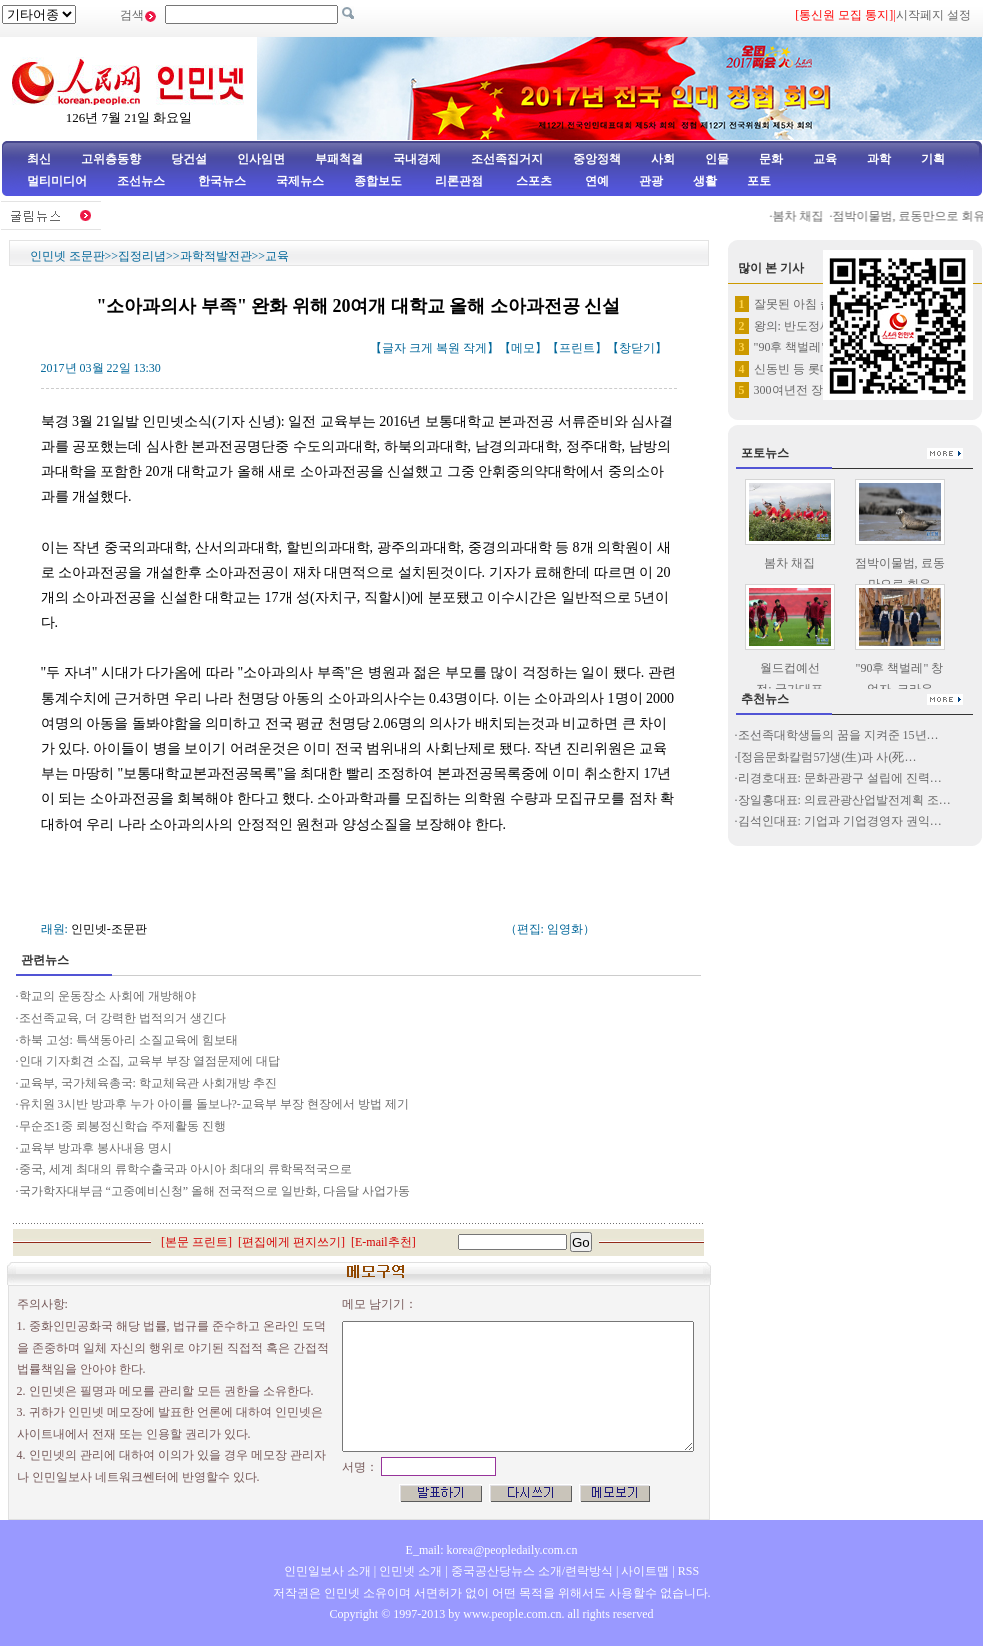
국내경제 (417, 159)
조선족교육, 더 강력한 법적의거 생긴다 (122, 1018)
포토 (759, 181)
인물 (717, 159)
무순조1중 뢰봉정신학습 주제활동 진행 (124, 1126)
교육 (825, 159)
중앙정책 (597, 159)
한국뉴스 (222, 181)
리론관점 (459, 181)
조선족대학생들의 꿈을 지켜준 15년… (838, 735)
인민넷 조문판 (67, 256)
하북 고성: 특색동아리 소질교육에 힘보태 (128, 1040)
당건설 (189, 159)
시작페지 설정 (933, 15)
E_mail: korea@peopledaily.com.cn (492, 1550)
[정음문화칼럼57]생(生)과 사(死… (827, 757)
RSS (688, 1571)
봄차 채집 (803, 216)
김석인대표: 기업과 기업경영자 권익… (840, 821)
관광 (651, 181)
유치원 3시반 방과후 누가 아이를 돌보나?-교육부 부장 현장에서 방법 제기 (214, 1104)
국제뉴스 (300, 181)
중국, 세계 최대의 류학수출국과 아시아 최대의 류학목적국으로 (185, 1169)
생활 (705, 181)
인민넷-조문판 (109, 929)
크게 (421, 348)
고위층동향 (111, 159)
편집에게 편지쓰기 (291, 1242)
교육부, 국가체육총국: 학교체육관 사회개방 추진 (148, 1083)
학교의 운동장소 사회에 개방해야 (107, 996)
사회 (663, 159)
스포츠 (532, 181)
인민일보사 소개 (327, 1571)
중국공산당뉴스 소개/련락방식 (532, 1571)
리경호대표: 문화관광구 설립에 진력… (840, 778)
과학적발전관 (216, 256)
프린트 (577, 348)
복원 (448, 348)
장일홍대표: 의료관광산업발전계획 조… (844, 800)
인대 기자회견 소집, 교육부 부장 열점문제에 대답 (149, 1061)
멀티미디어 (57, 181)
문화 (771, 159)
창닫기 (637, 348)
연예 (595, 181)
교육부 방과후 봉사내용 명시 (95, 1148)
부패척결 (339, 159)
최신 (39, 159)
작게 (475, 348)
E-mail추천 (383, 1242)
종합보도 (378, 181)
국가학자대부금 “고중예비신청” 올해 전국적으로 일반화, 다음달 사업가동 (215, 1191)
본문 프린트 (196, 1242)
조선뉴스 (142, 181)
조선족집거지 (507, 159)
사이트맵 (645, 1571)
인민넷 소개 (409, 1571)
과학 (879, 159)
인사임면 (261, 159)
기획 (933, 159)
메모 (523, 348)
